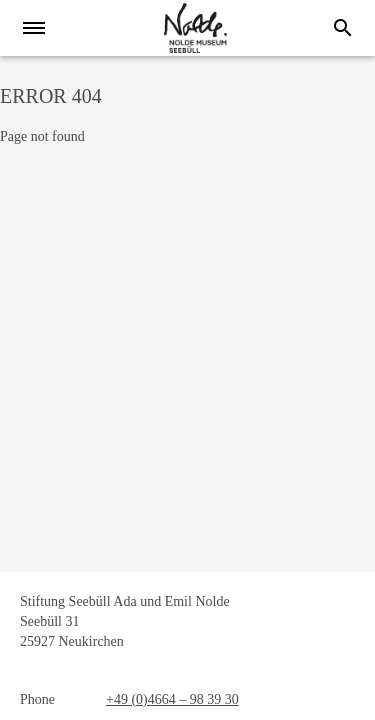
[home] (195, 28)
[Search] (343, 28)
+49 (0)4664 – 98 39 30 (172, 699)
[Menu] (40, 28)
